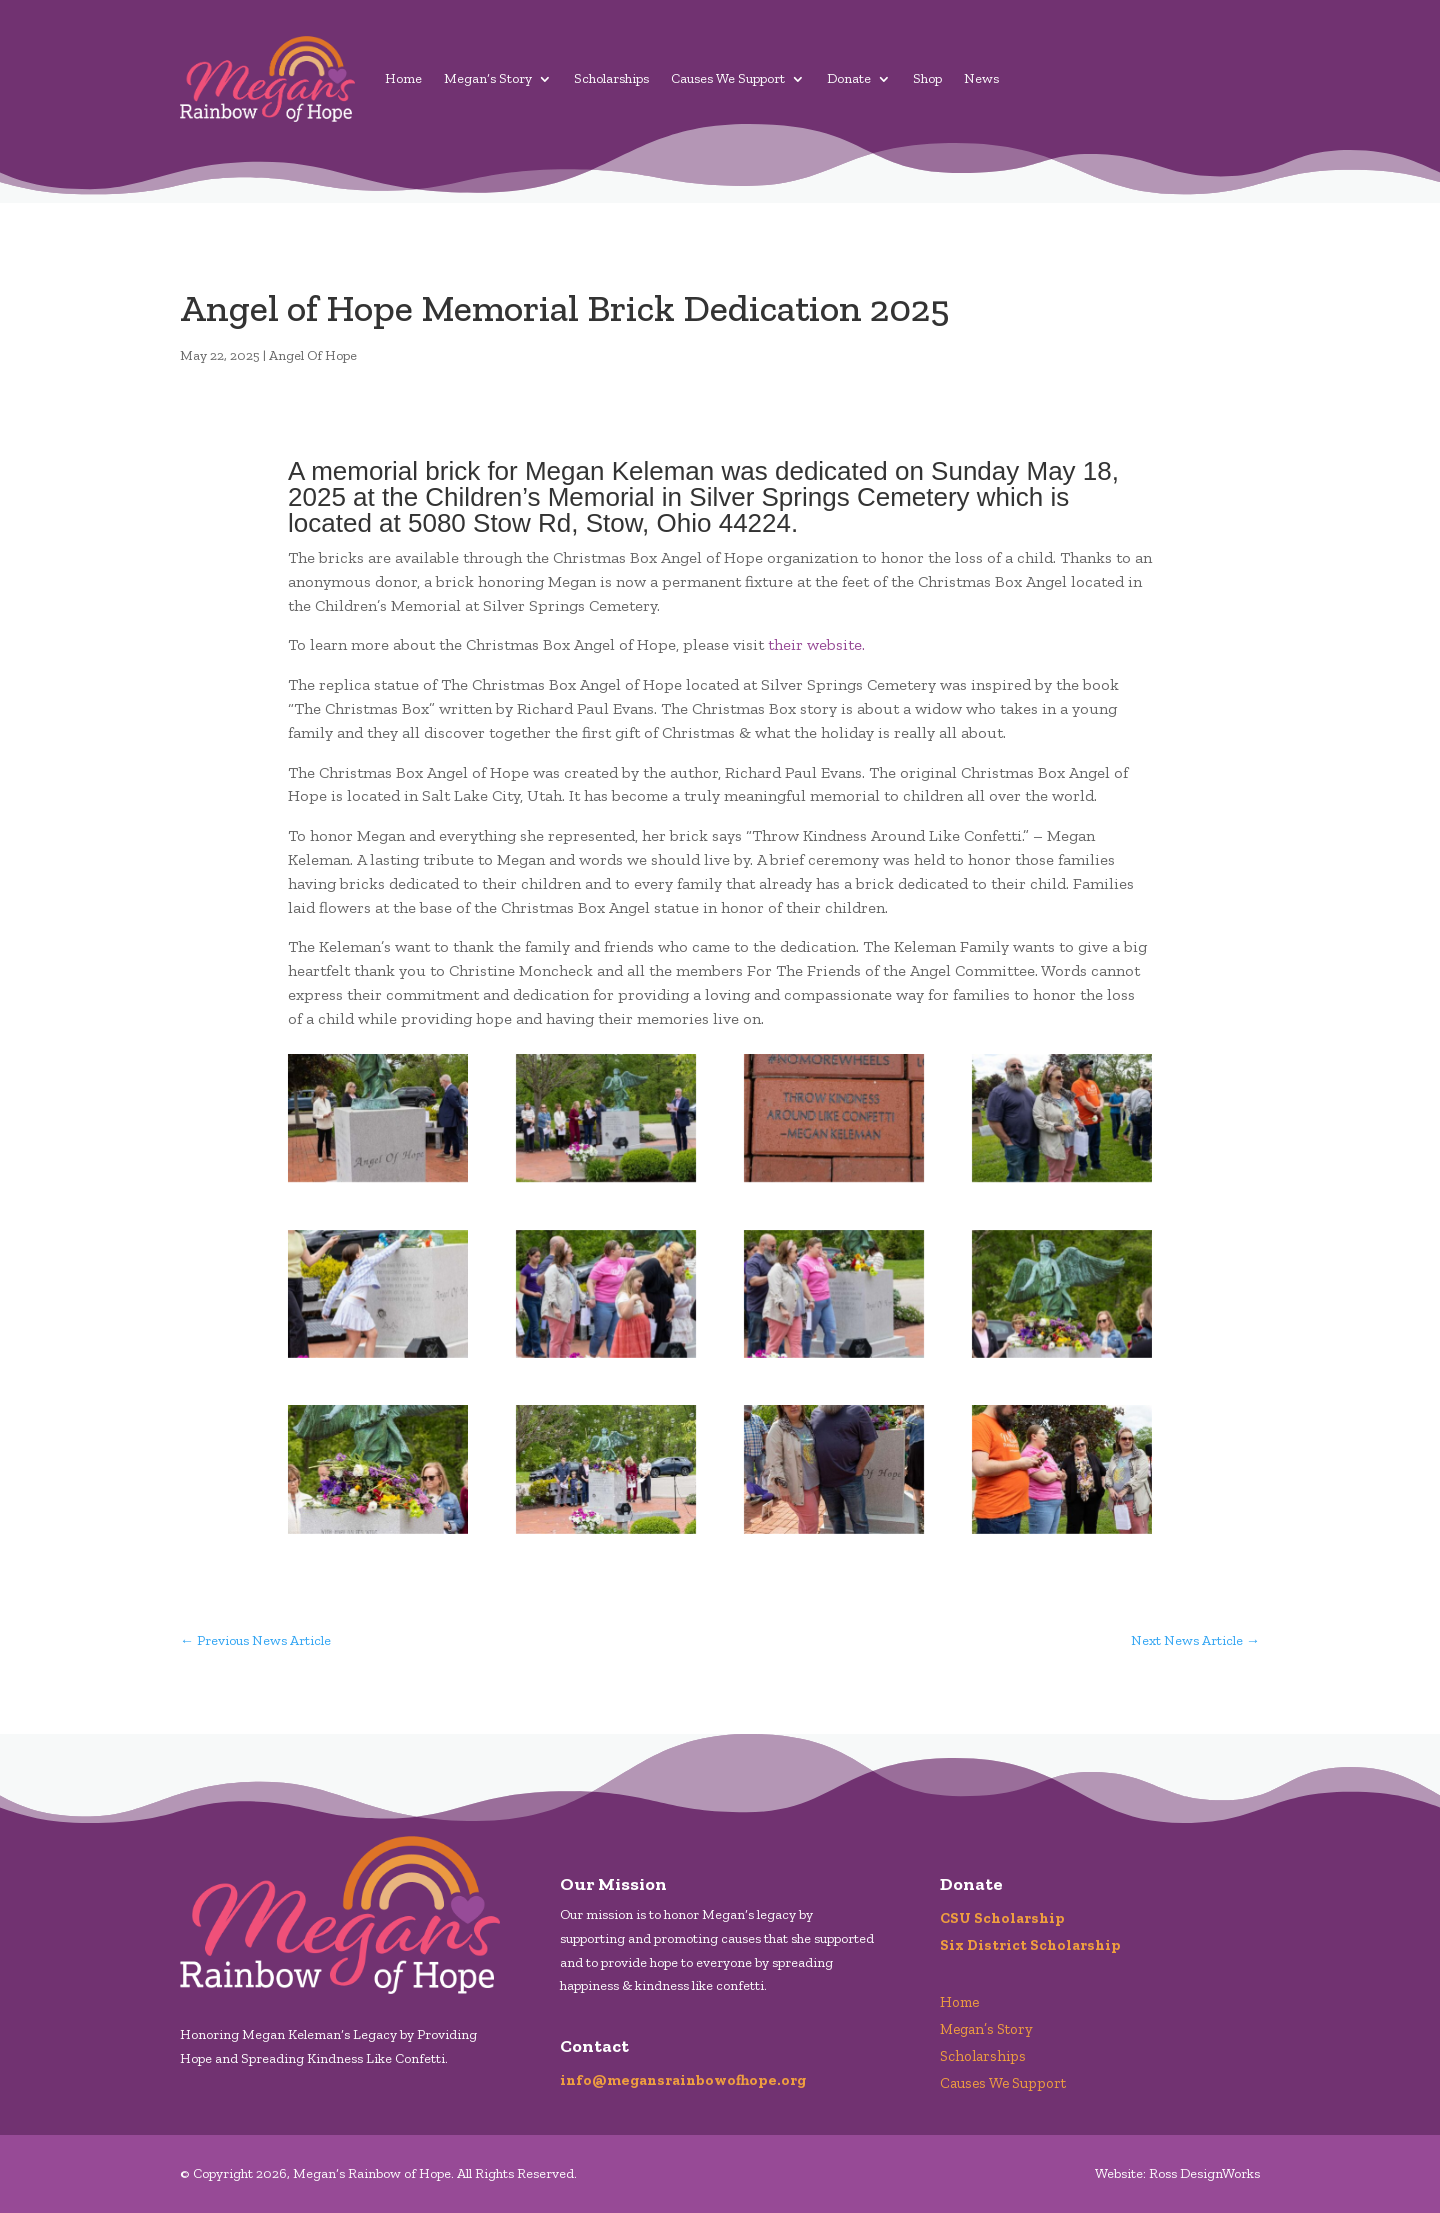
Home (403, 78)
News (981, 78)
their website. (816, 644)
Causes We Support (728, 78)
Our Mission (613, 1884)
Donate (849, 78)
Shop (927, 78)
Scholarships (611, 78)
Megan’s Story (488, 78)
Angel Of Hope (313, 355)
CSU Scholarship (1002, 1918)
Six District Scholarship (1030, 1945)
